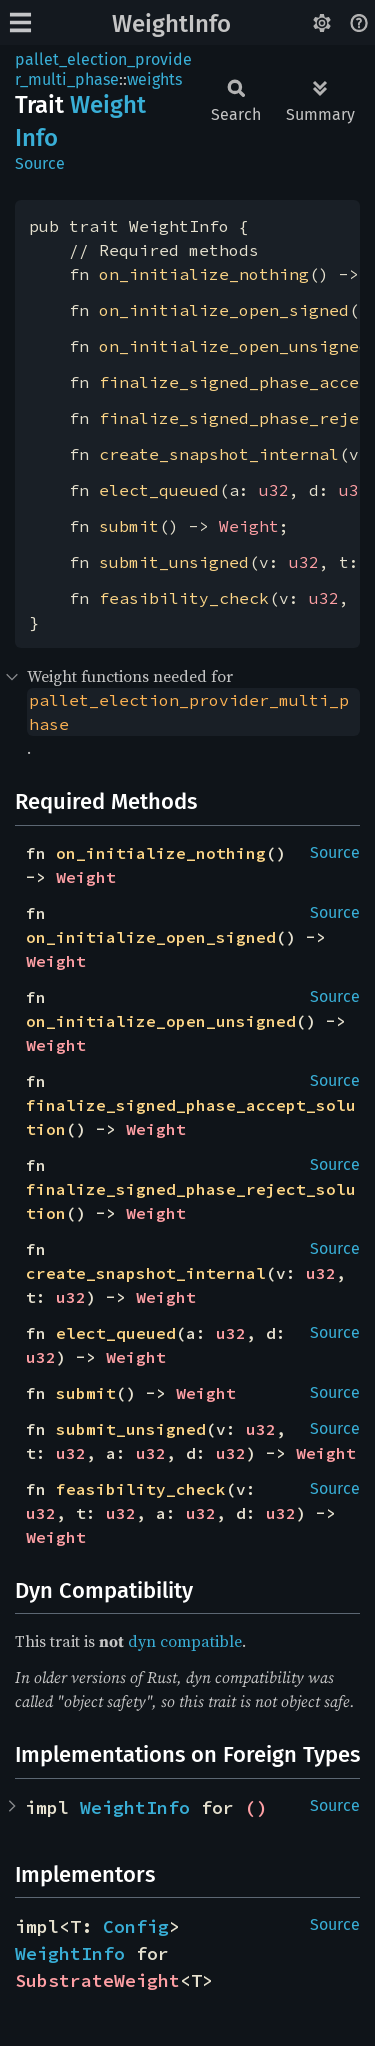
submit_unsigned (174, 562)
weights (154, 79)
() (256, 1807)
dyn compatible (185, 1641)
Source (40, 163)
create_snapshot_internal (219, 454)
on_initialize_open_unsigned (234, 346)
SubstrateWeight (97, 1980)
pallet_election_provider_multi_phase (103, 69)
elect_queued (159, 490)
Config (136, 1926)
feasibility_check (184, 598)
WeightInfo (171, 24)
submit (129, 526)
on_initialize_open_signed (224, 310)
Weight (249, 526)
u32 (274, 490)
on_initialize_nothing (204, 274)
